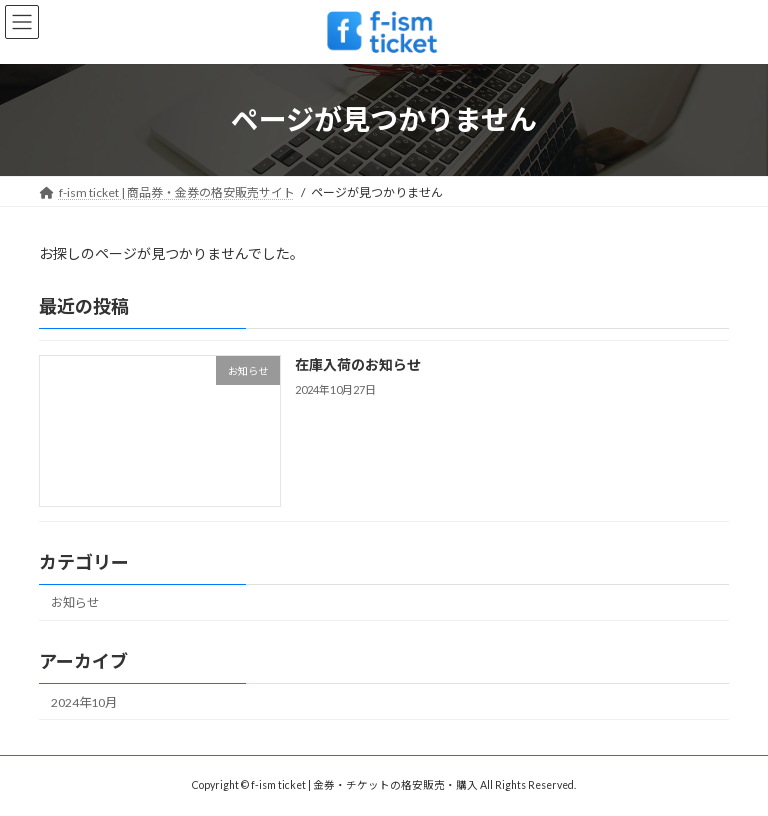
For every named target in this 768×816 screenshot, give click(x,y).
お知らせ (75, 602)
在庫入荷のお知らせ (358, 364)
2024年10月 (84, 701)
